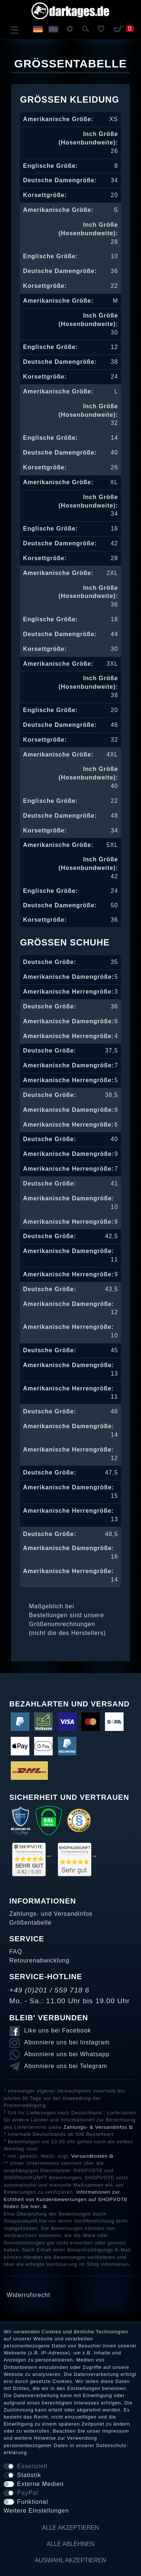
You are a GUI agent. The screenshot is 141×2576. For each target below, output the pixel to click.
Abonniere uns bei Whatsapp (66, 2054)
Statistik (29, 2475)
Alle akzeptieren (70, 2528)
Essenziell (32, 2466)
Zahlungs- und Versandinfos (50, 1914)
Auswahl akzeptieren (70, 2560)
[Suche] (85, 29)
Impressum (115, 2431)
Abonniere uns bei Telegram (65, 2066)
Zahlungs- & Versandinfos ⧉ (97, 2127)
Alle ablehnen (71, 2544)
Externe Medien (40, 2484)
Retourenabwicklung (39, 1960)
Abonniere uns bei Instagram (67, 2042)
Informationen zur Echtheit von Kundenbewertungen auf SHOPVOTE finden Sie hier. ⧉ (66, 2199)
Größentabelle (30, 1922)
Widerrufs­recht (28, 2295)
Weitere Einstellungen (36, 2510)
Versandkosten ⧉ (92, 2156)
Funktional (32, 2502)
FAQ (15, 1951)
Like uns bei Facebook (57, 2030)
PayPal (27, 2493)
